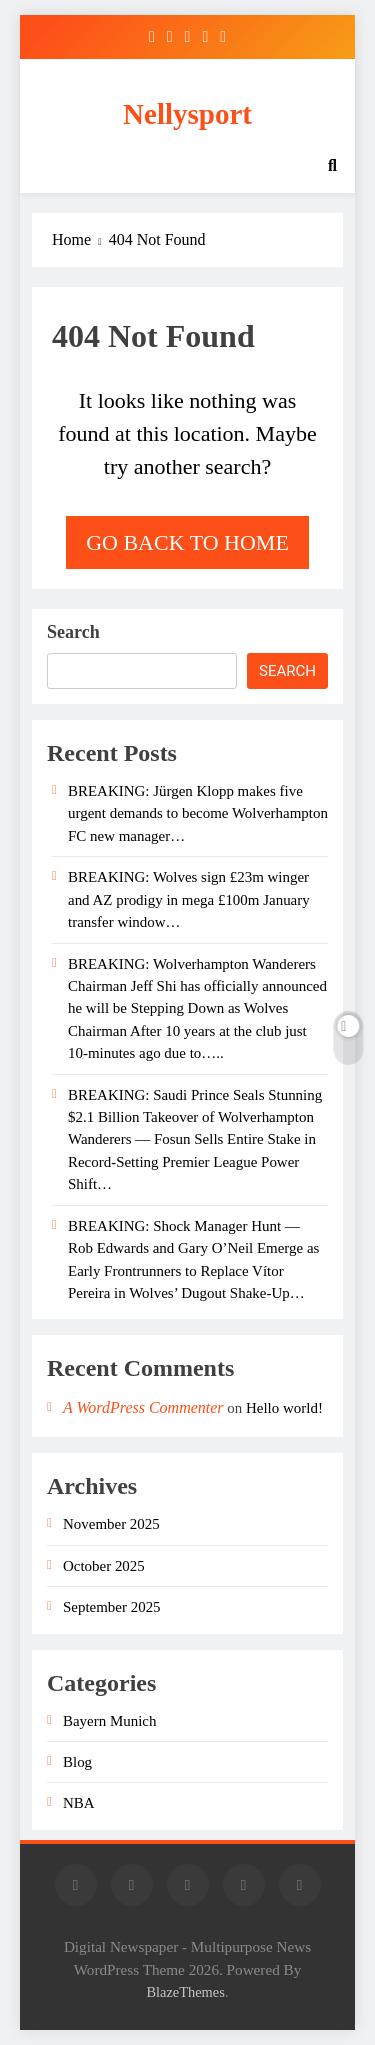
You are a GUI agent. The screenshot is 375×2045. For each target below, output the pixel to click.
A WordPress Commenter (143, 1407)
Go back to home (187, 542)
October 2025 (104, 1566)
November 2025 (111, 1524)
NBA (79, 1803)
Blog (77, 1762)
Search (73, 632)
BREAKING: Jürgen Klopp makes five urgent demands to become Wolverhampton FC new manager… (198, 813)
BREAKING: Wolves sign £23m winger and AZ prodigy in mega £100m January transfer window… (189, 899)
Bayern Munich (109, 1721)
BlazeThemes (185, 1992)
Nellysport (187, 114)
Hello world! (284, 1408)
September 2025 (112, 1607)
